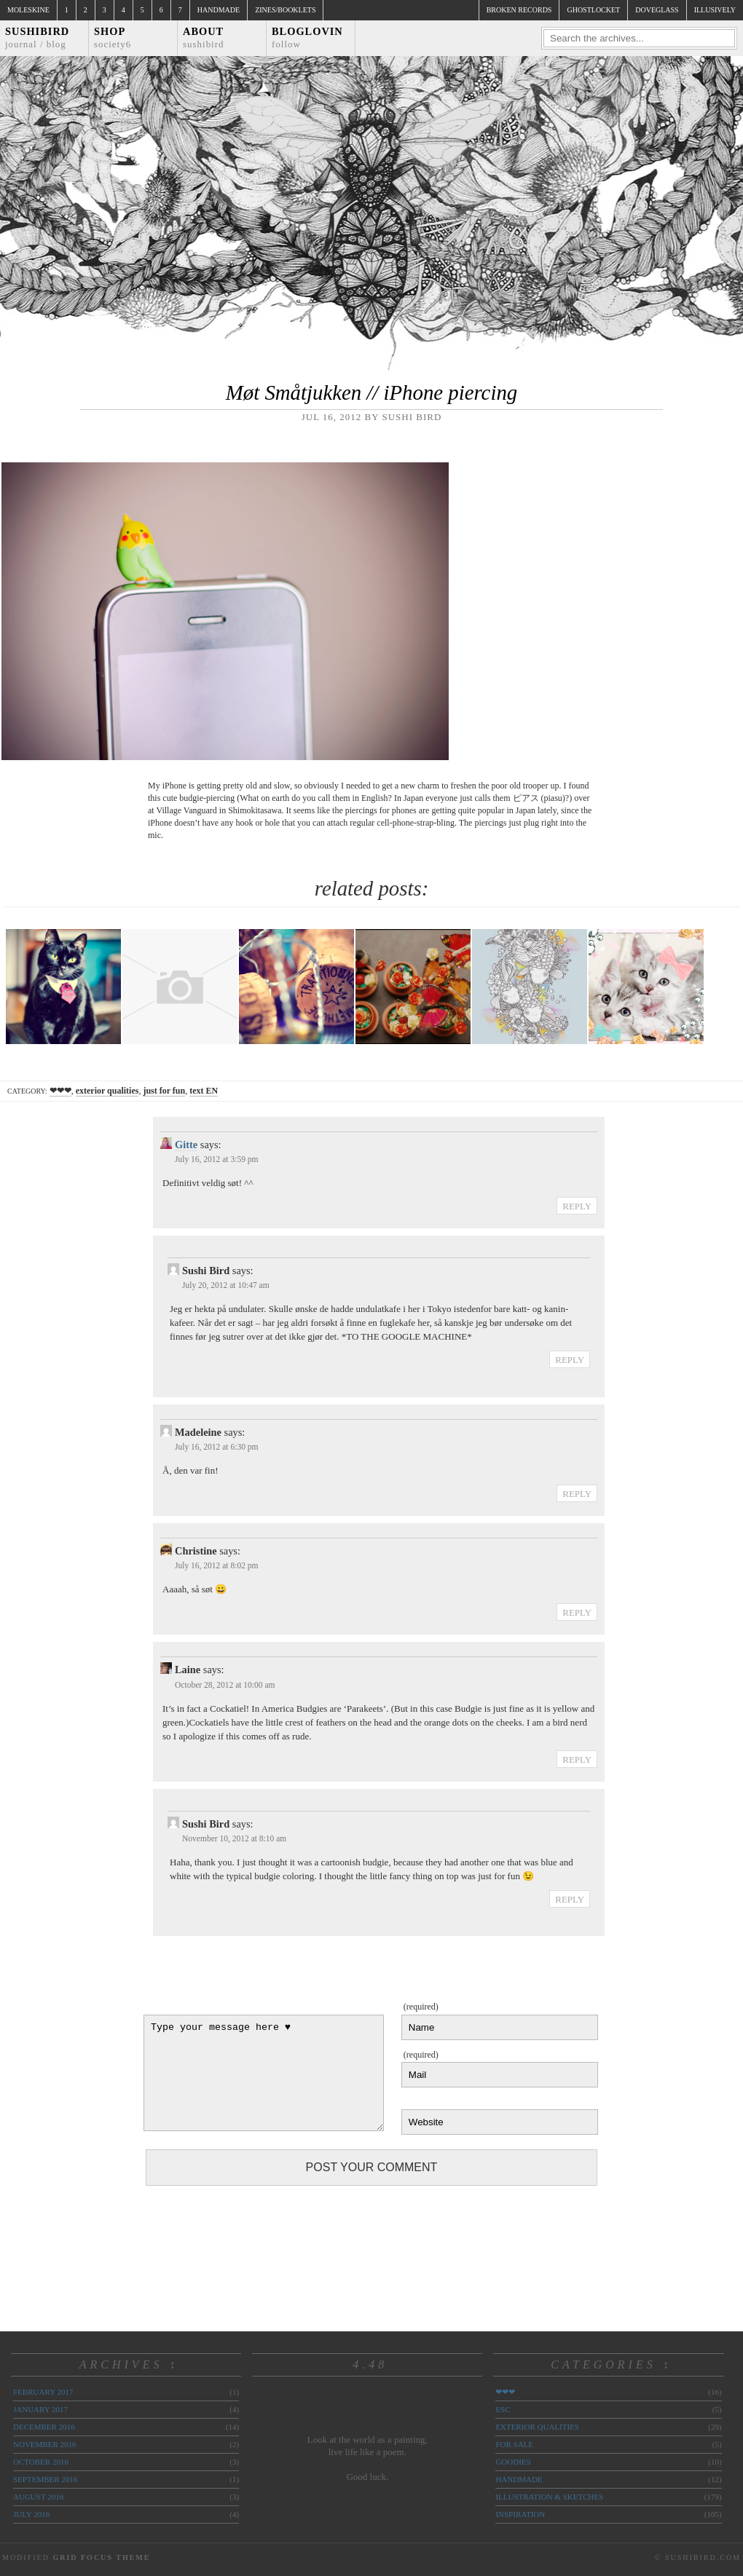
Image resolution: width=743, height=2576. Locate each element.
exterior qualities (107, 1091)
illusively (715, 10)
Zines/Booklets (285, 10)
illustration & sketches (549, 2496)
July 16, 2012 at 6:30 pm (217, 1446)
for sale (514, 2444)
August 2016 (38, 2496)
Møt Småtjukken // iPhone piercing (371, 392)
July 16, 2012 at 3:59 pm (217, 1159)
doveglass (656, 10)
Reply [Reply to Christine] (576, 1612)
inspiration (520, 2514)
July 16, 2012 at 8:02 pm (217, 1565)
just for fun (164, 1091)
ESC (502, 2409)
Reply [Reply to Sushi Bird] (569, 1359)
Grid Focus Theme (101, 2557)
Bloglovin (307, 37)
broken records (519, 10)
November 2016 (44, 2444)
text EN (203, 1091)
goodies (512, 2461)
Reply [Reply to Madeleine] (576, 1493)
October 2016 (40, 2461)
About (203, 37)
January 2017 (40, 2409)
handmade (518, 2479)
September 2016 (45, 2479)
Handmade (218, 10)
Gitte (186, 1144)
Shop (112, 37)
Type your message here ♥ (264, 2073)
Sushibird (37, 37)
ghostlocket (593, 10)
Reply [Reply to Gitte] (576, 1206)
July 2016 (31, 2514)
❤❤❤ (60, 1091)
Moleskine (28, 10)
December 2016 (44, 2426)
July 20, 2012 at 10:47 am (226, 1285)
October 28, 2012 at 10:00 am (225, 1684)
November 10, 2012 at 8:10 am (234, 1838)
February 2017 (43, 2391)
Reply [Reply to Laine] (576, 1759)
